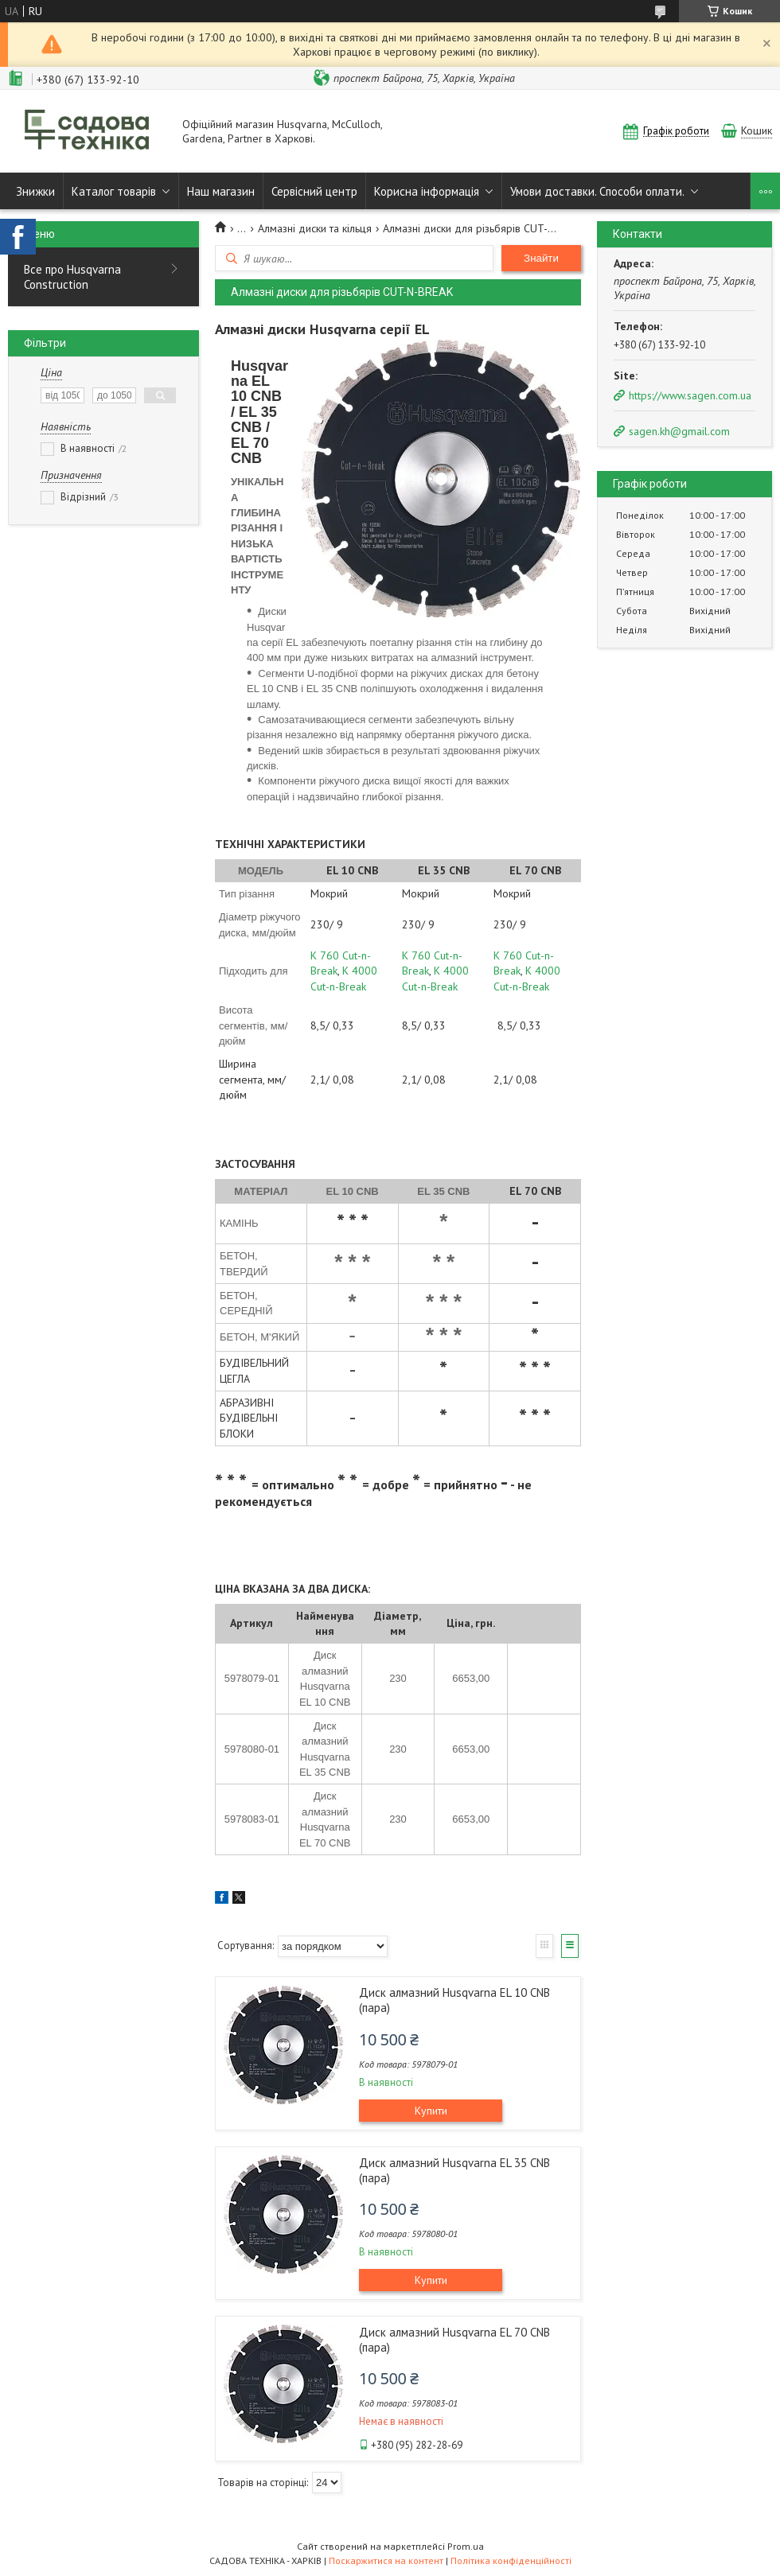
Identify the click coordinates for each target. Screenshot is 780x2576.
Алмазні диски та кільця (315, 228)
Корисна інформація (426, 191)
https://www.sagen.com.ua (690, 395)
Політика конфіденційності (510, 2560)
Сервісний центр (314, 191)
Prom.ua (465, 2546)
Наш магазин (221, 191)
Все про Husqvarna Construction (72, 277)
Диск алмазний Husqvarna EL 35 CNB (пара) (454, 2170)
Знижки (35, 191)
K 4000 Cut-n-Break (343, 978)
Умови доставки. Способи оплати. (597, 191)
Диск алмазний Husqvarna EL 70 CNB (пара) (454, 2340)
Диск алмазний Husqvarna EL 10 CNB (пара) (454, 2000)
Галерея (544, 1946)
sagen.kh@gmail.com (679, 431)
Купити (431, 2110)
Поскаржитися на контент (386, 2560)
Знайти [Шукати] (541, 258)
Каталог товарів (114, 191)
